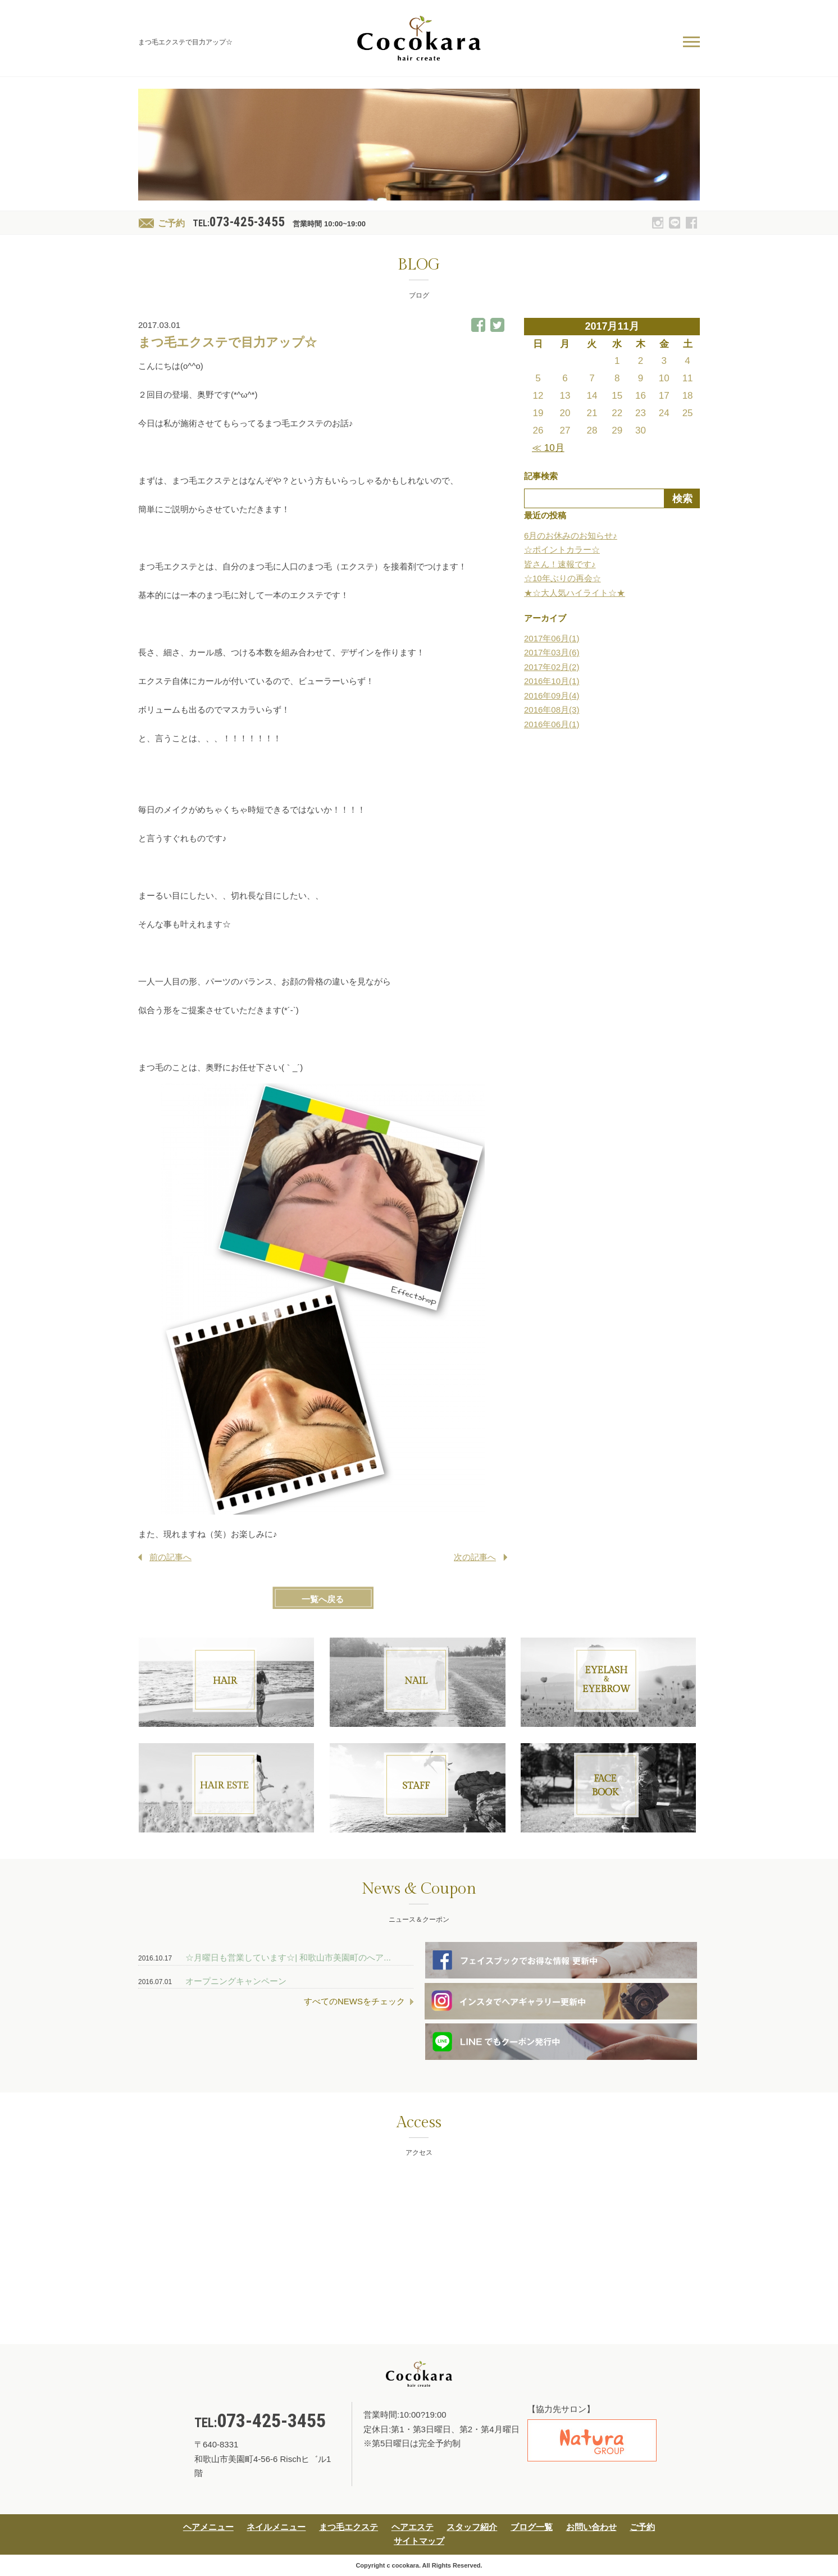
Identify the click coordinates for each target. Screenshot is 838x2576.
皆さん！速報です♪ (560, 564)
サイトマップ (419, 2541)
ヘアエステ (412, 2527)
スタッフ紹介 (472, 2527)
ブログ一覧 (532, 2527)
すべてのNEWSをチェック (354, 2001)
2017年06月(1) (551, 638)
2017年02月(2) (551, 667)
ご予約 (171, 223)
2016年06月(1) (551, 724)
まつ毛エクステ (348, 2527)
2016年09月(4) (551, 695)
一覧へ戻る (323, 1599)
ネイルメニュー (276, 2527)
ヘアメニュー (208, 2527)
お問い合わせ (591, 2527)
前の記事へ (170, 1557)
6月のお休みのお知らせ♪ (570, 535)
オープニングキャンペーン (235, 1981)
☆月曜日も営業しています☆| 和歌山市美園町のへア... (288, 1957)
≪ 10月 (548, 448)
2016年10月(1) (551, 681)
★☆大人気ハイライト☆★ (574, 593)
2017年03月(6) (551, 652)
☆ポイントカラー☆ (562, 549)
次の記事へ (475, 1557)
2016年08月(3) (551, 709)
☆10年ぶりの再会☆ (562, 578)
